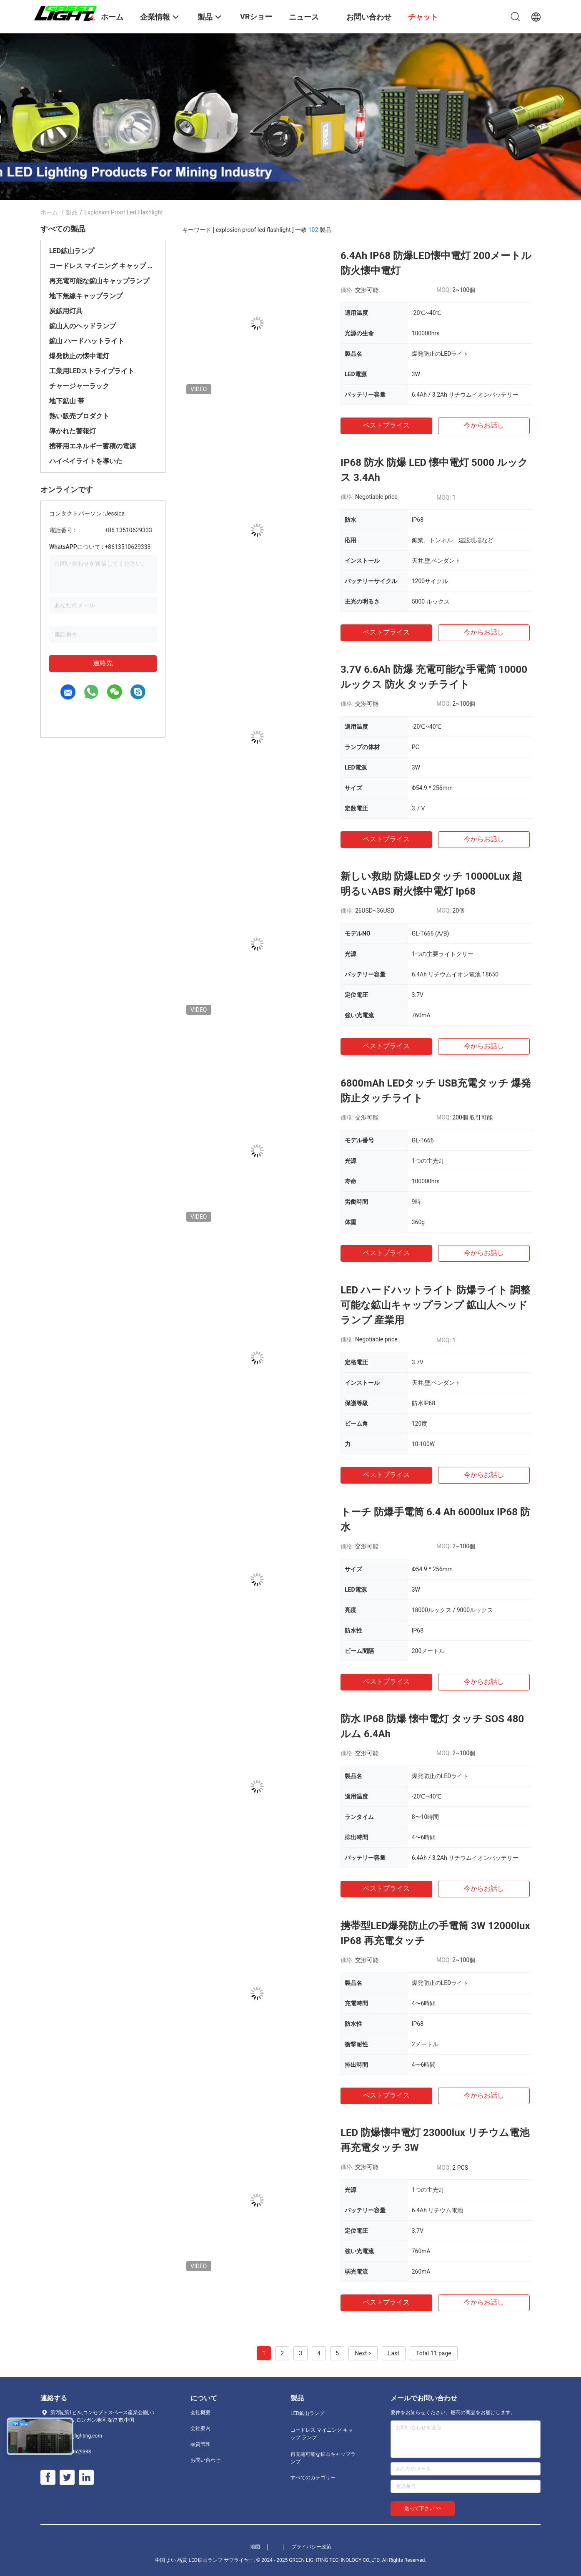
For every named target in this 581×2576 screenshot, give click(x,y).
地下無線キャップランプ (86, 296)
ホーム (49, 212)
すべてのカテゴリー (313, 2477)
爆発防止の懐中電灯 (79, 356)
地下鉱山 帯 (66, 401)
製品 (72, 212)
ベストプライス (386, 425)
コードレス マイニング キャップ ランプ (103, 266)
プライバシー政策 (311, 2547)
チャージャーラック (79, 386)
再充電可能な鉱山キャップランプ (99, 281)
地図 (255, 2547)
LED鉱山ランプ (71, 251)
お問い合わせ (205, 2460)
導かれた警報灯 (72, 431)
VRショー (256, 16)
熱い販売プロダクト (79, 416)
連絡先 (103, 663)
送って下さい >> (422, 2508)
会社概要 (200, 2412)
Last (393, 2353)
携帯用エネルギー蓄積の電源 (92, 446)
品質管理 (200, 2444)
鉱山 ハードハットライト (86, 341)
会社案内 (200, 2428)
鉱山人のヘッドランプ (82, 326)
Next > (363, 2353)
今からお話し (484, 425)
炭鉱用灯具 (66, 311)
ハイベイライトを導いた (86, 461)
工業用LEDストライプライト (91, 371)
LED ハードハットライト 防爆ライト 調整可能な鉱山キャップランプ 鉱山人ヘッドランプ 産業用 (435, 1305)
